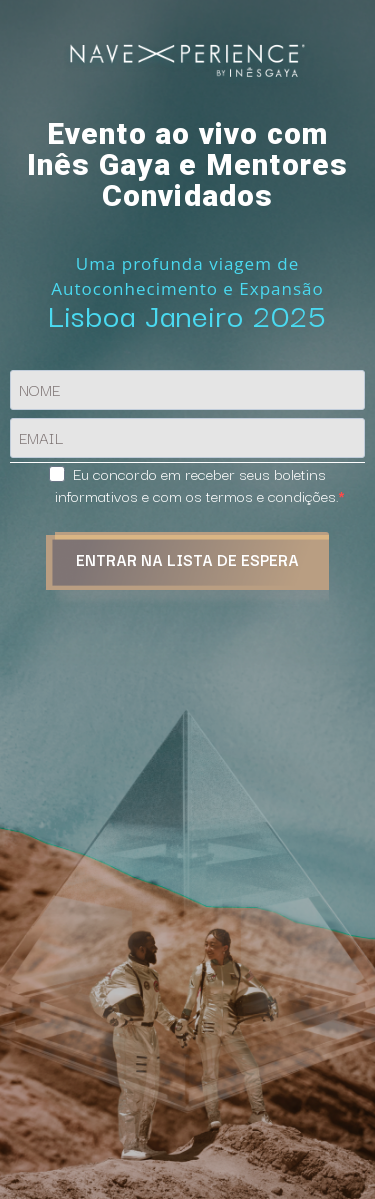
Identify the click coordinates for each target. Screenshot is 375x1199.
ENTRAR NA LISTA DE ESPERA (187, 559)
